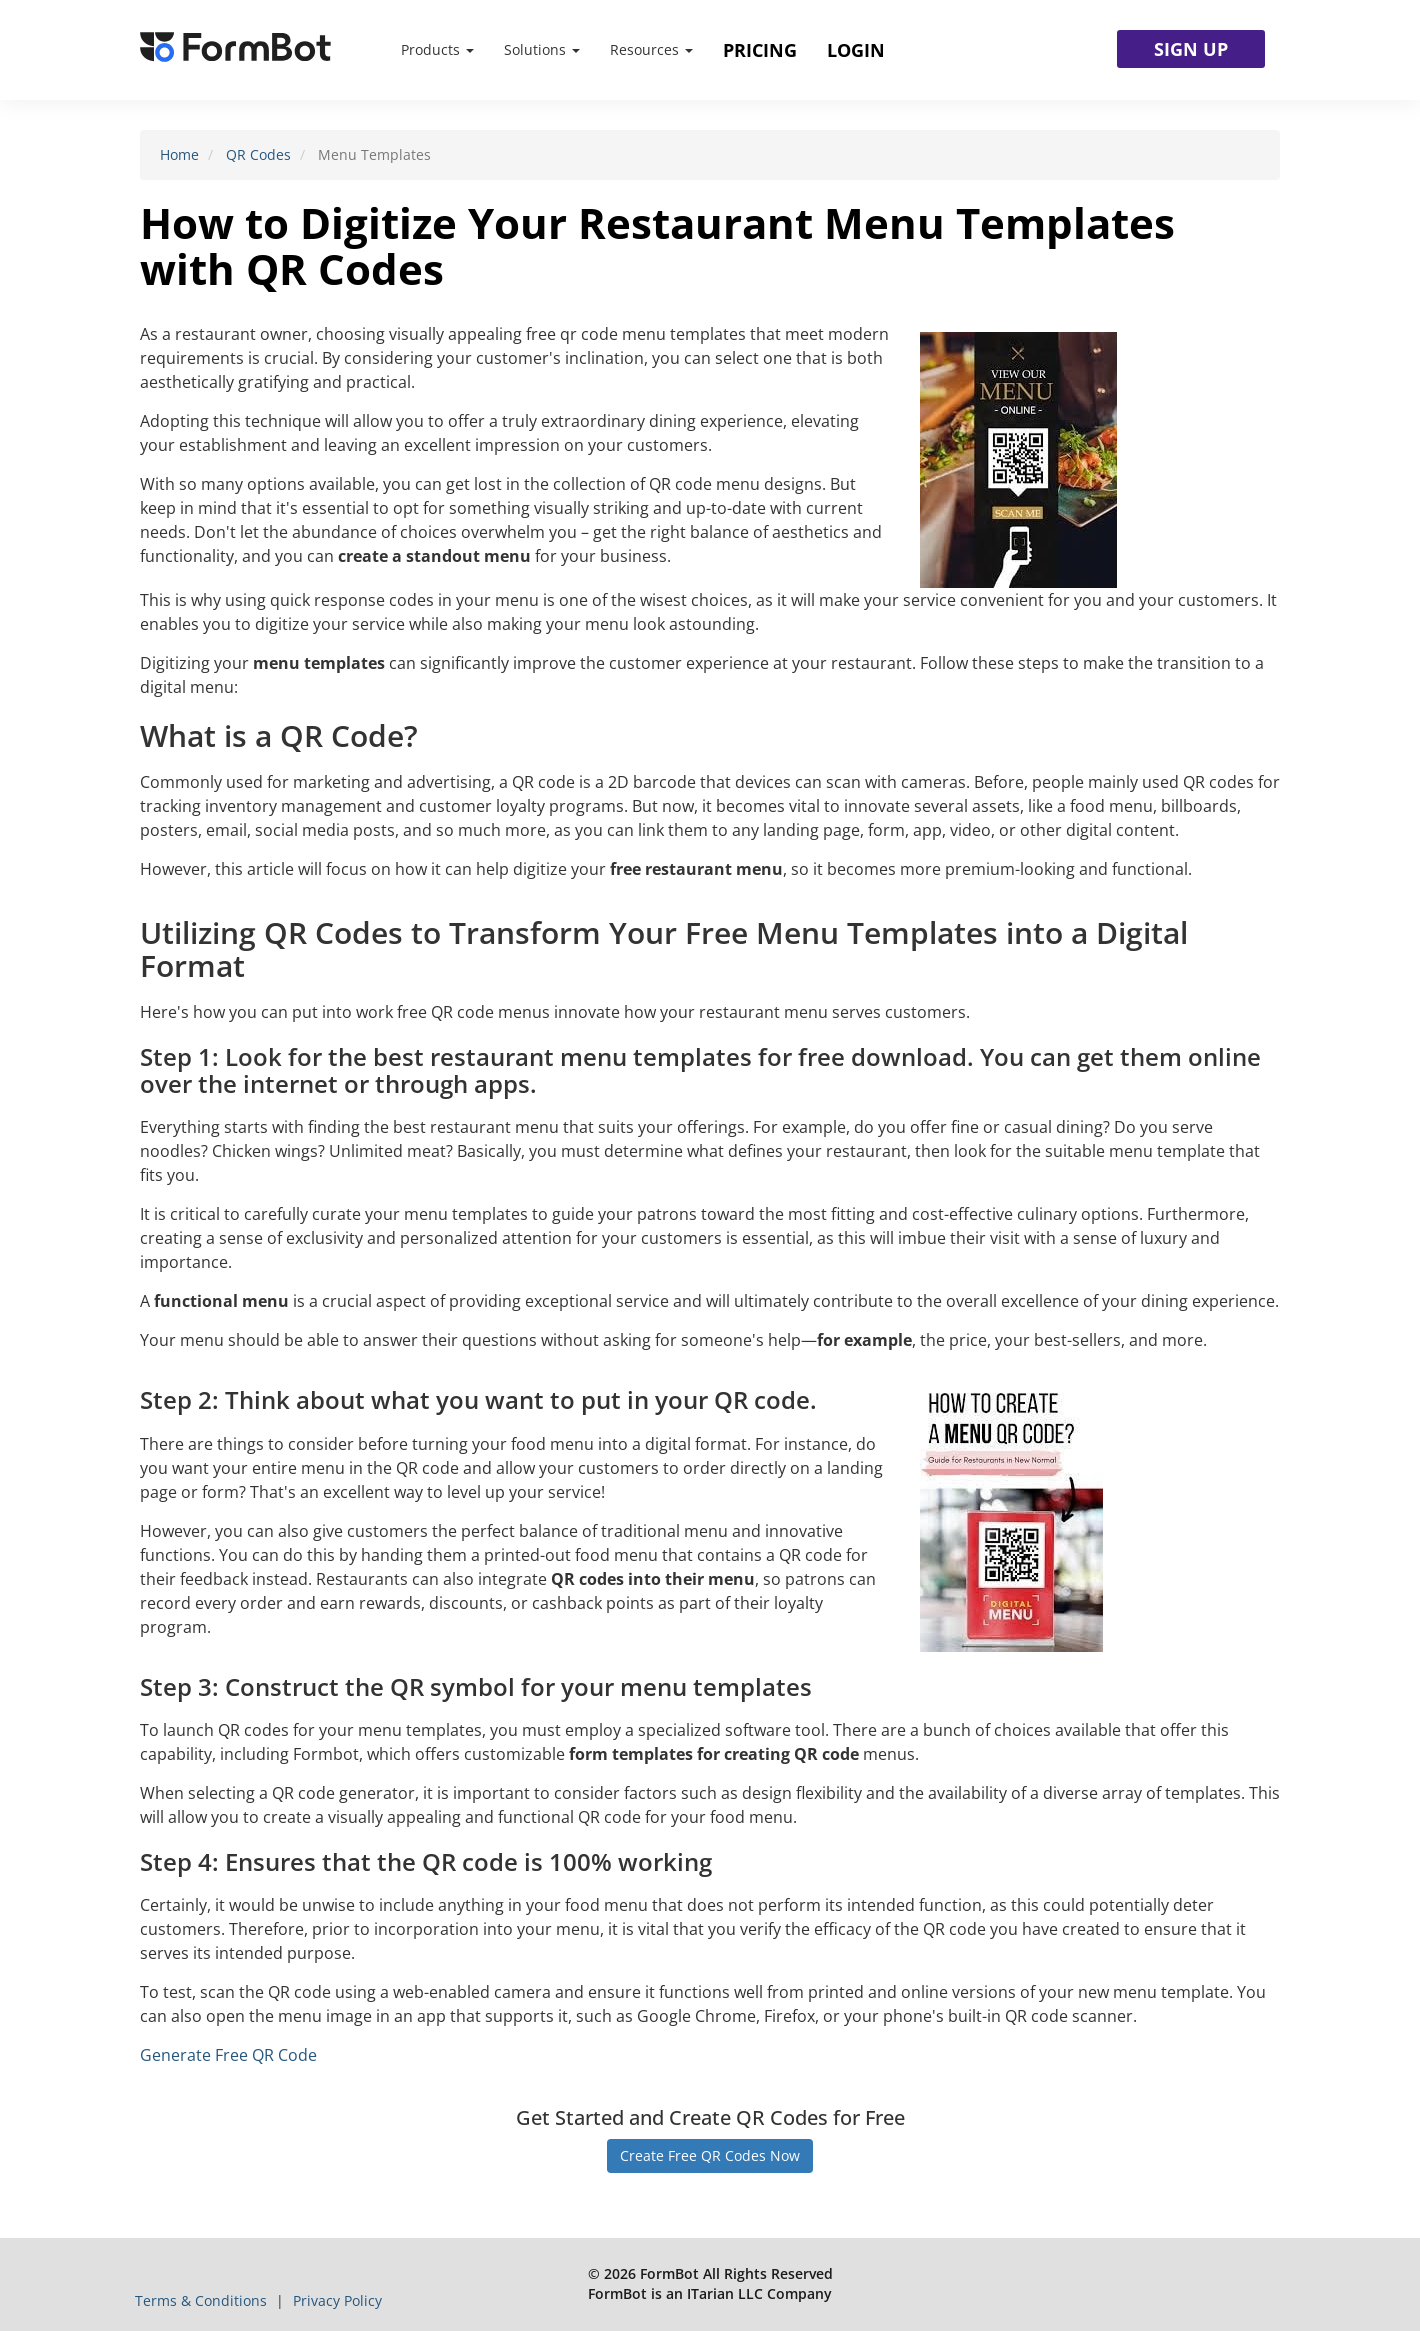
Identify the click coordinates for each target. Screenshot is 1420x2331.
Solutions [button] (542, 49)
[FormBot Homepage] (235, 50)
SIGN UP (1191, 49)
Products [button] (437, 49)
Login (856, 50)
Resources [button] (651, 49)
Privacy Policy (337, 2300)
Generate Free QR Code (228, 2055)
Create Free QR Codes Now (710, 2155)
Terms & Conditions (203, 2300)
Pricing (760, 50)
